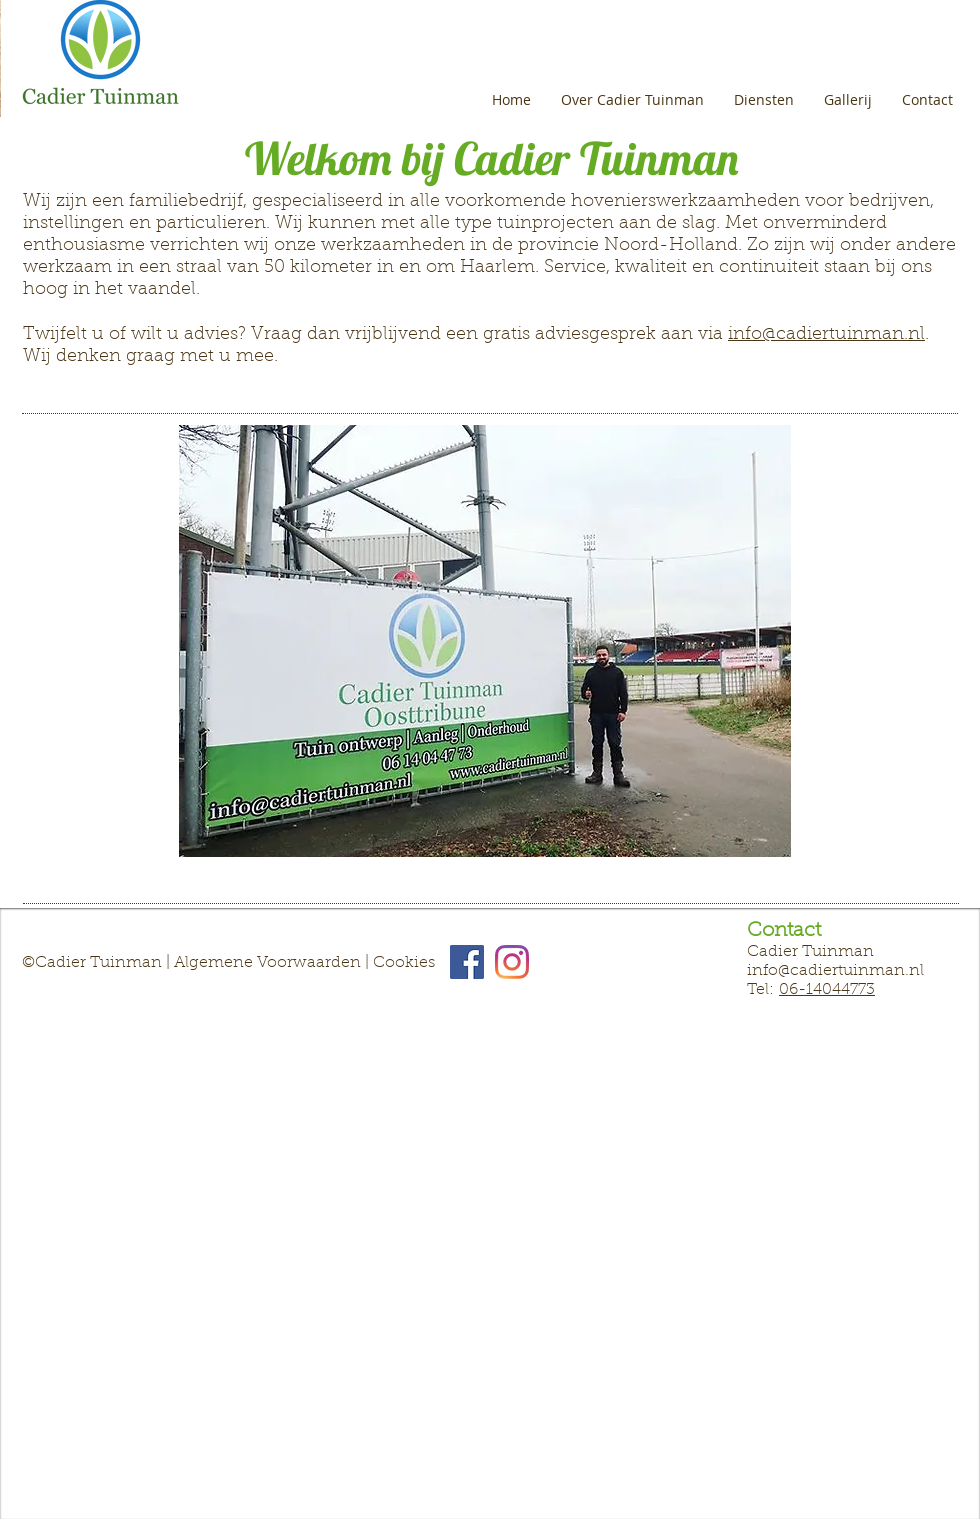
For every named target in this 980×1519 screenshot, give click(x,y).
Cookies (404, 963)
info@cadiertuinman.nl (826, 335)
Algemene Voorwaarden (267, 963)
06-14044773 (827, 990)
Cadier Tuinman (100, 963)
